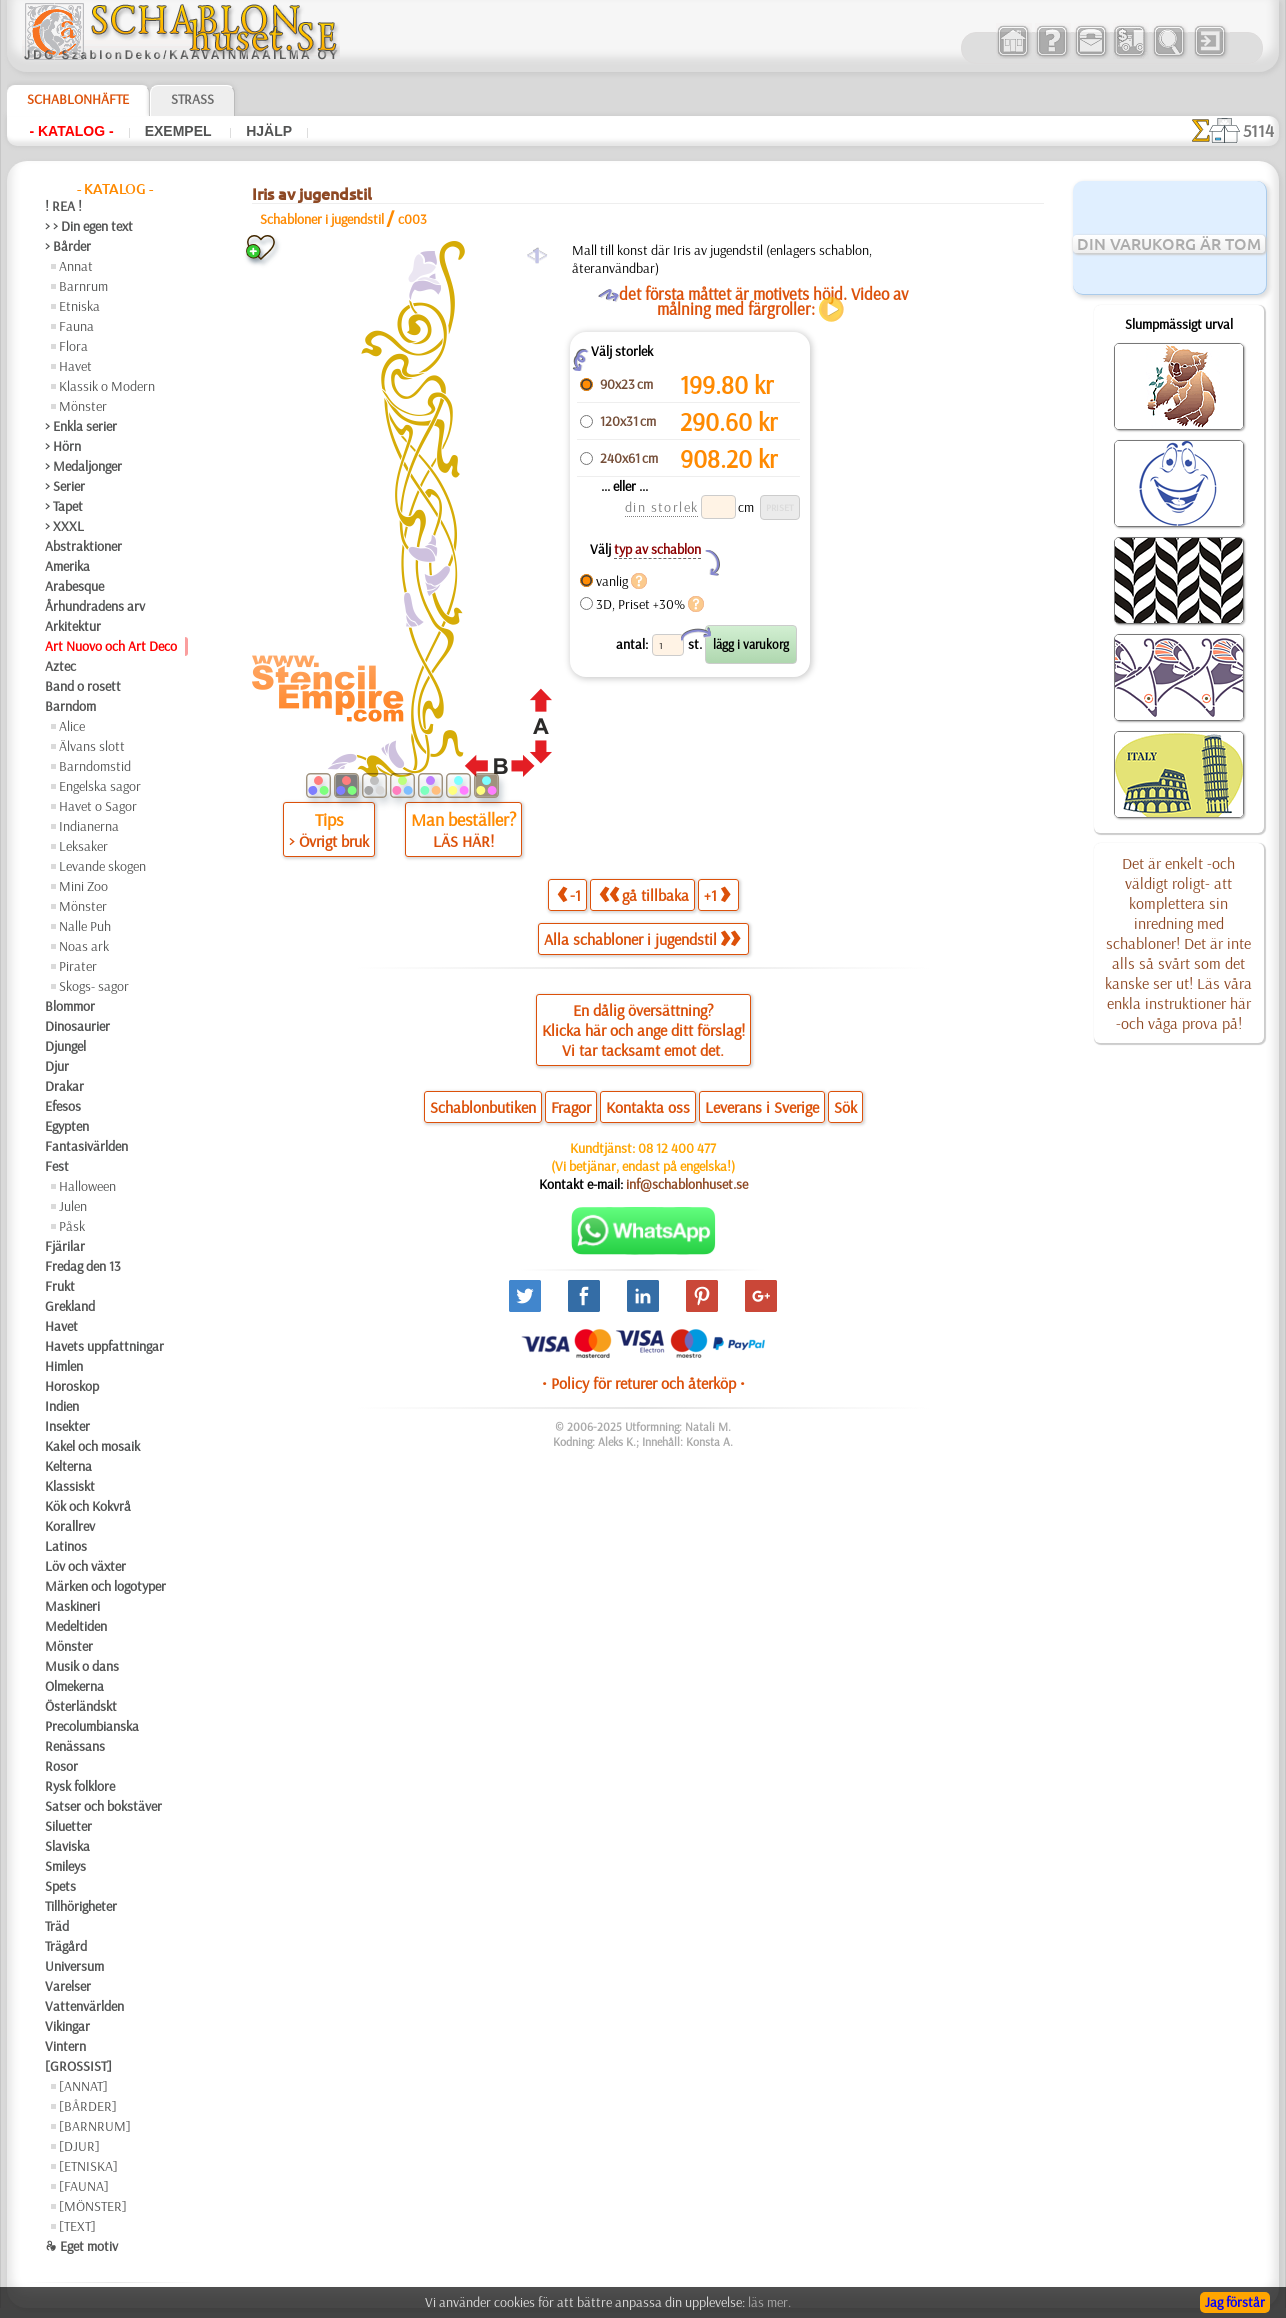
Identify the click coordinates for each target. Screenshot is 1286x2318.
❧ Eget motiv (81, 2246)
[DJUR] (79, 2146)
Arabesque (74, 586)
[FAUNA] (84, 2186)
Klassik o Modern (107, 386)
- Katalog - (71, 131)
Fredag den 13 (83, 1266)
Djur (57, 1066)
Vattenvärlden (84, 2006)
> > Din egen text (89, 226)
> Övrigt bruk (329, 841)
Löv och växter (85, 1566)
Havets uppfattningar (104, 1346)
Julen (73, 1206)
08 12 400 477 (677, 1148)
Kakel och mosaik (92, 1446)
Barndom (70, 706)
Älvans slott (92, 746)
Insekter (67, 1426)
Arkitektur (73, 626)
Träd (57, 1926)
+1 (717, 894)
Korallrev (70, 1526)
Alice (72, 726)
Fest (57, 1166)
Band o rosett (83, 686)
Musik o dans (82, 1666)
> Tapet (64, 506)
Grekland (70, 1306)
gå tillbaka (644, 894)
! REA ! (63, 206)
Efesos (63, 1106)
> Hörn (63, 446)
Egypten (67, 1126)
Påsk (72, 1226)
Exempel (180, 131)
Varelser (68, 1986)
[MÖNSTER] (93, 2206)
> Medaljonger (83, 466)
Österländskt (81, 1706)
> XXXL (64, 526)
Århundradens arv (95, 606)
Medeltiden (76, 1626)
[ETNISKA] (88, 2166)
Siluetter (68, 1826)
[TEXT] (77, 2226)
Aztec (60, 666)
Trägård (66, 1946)
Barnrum (83, 286)
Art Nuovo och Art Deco (111, 646)
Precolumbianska (92, 1726)
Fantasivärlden (86, 1146)
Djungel (65, 1046)
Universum (74, 1966)
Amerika (67, 566)
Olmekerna (74, 1686)
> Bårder (68, 246)
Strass (192, 99)
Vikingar (67, 2026)
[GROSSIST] (78, 2066)
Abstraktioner (83, 546)
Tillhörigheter (81, 1906)
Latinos (66, 1546)
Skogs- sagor (94, 986)
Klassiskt (70, 1486)
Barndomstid (95, 766)
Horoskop (72, 1386)
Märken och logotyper (105, 1586)
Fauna (76, 326)
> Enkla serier (81, 426)
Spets (60, 1886)
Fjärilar (65, 1246)
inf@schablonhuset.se (687, 1184)
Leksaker (83, 846)
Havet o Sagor (98, 806)
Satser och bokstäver (103, 1806)
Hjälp (269, 131)
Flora (73, 346)
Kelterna (68, 1466)
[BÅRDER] (88, 2106)
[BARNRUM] (95, 2126)
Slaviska (67, 1846)
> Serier (65, 486)
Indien (62, 1406)
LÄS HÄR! (463, 841)
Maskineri (72, 1606)
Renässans (75, 1746)
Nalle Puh (85, 926)
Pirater (78, 966)
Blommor (70, 1006)
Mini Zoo (83, 886)
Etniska (79, 306)
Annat (76, 266)
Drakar (64, 1086)
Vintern (65, 2046)
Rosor (61, 1766)
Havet (75, 366)
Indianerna (89, 826)
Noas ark (84, 946)
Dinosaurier (77, 1026)
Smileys (65, 1866)
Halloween (87, 1186)
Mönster (83, 406)
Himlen (64, 1366)
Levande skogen (102, 866)
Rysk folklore (80, 1786)
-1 (569, 894)
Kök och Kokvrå (88, 1506)
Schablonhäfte (78, 99)
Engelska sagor (100, 786)
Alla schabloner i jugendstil (642, 939)
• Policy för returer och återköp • (643, 1383)
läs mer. (769, 2302)
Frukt (60, 1286)
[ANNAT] (83, 2086)
